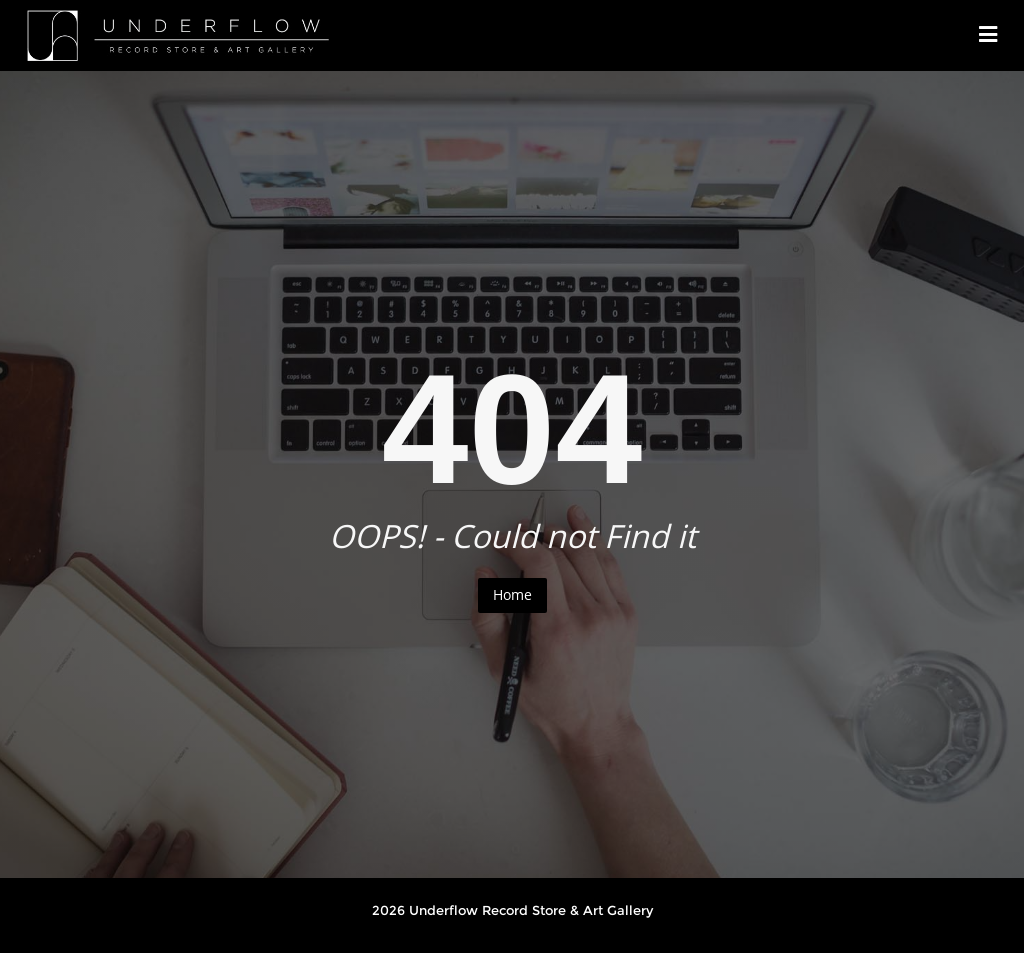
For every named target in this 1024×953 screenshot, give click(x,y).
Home (512, 594)
